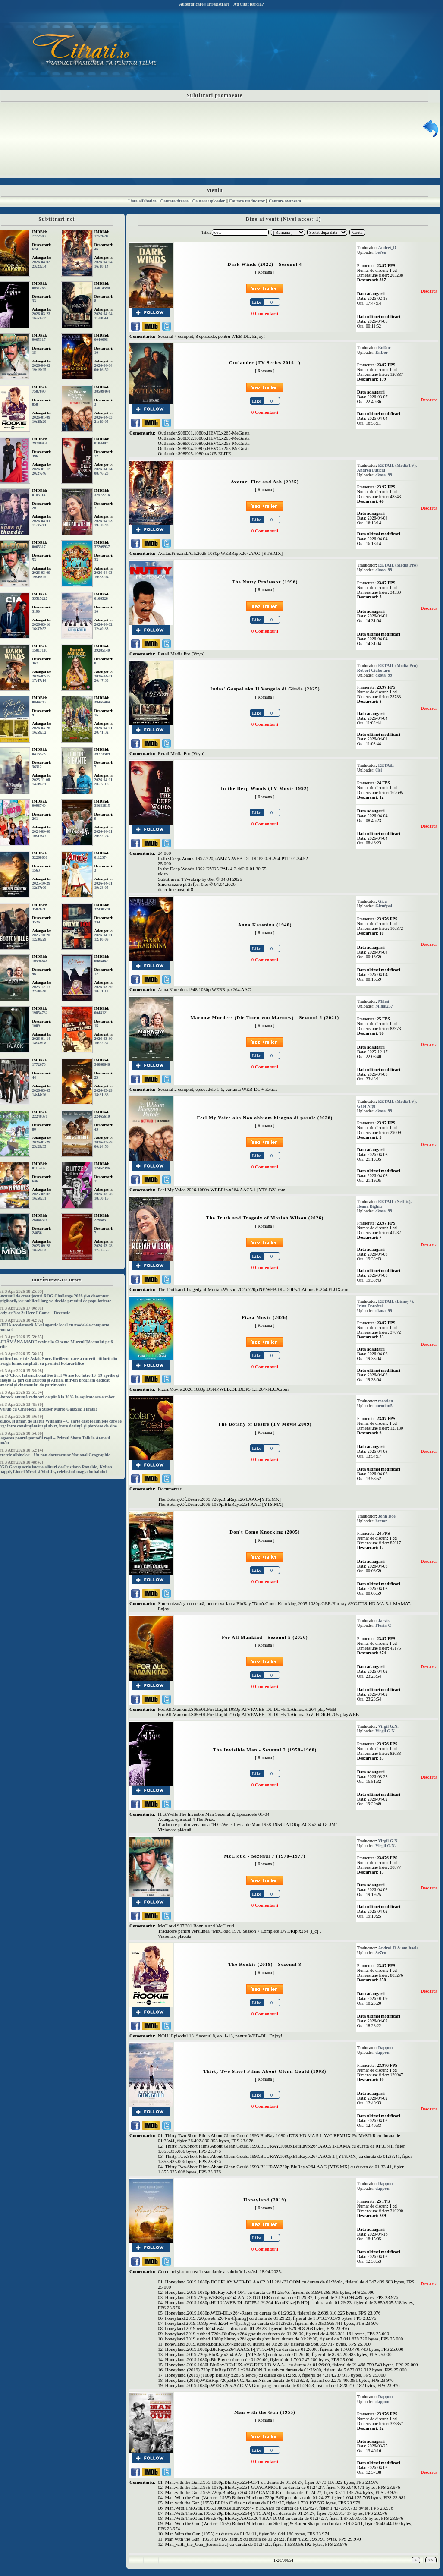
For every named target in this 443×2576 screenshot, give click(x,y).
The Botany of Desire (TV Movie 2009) (264, 1424)
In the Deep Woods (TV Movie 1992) (265, 788)
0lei (378, 770)
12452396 (102, 1168)
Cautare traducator (246, 200)
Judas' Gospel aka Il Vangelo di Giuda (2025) (265, 688)
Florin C (383, 1625)
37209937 (102, 547)
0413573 (39, 754)
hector (381, 1520)
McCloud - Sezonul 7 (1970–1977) (265, 1855)
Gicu (382, 901)
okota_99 (383, 474)
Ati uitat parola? (248, 4)
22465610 (102, 1116)
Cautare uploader (208, 200)
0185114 (38, 495)
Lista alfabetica (142, 200)
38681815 (102, 805)
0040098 (101, 339)
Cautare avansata (285, 200)
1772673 (39, 1064)
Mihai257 (384, 1006)
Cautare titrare (174, 200)
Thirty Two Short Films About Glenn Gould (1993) (264, 2071)
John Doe (387, 1516)
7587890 (39, 391)
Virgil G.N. (388, 1726)
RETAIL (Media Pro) (398, 565)
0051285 (39, 288)
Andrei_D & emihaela (398, 1948)
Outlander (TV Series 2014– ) (265, 362)
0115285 (38, 1168)
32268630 (39, 857)
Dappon (385, 2047)
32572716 (102, 495)
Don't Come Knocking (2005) (264, 1531)
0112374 (101, 857)
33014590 (102, 288)
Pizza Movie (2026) (265, 1317)
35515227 (39, 598)
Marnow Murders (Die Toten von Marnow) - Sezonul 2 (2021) (264, 1017)
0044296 (39, 702)
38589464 (102, 391)
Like (256, 302)
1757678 (101, 236)
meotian (385, 1400)
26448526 (39, 1220)
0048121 (101, 1013)
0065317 (39, 339)
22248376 (39, 1116)
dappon (382, 2052)
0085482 (101, 961)
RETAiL (386, 765)
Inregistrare (218, 4)
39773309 (102, 754)
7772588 (39, 236)
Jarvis (384, 1620)
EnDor (384, 347)
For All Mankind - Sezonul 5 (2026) (265, 1637)
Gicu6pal (383, 906)
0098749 (39, 805)
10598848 (39, 961)
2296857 (101, 1220)
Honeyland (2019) (264, 2199)
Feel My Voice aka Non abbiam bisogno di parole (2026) (265, 1117)
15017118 (39, 650)
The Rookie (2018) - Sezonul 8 (264, 1964)
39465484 (102, 702)
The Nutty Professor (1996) (265, 581)
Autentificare (191, 4)
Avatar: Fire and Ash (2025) (265, 481)
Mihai (384, 1001)
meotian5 (383, 1405)
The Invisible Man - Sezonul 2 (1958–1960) (265, 1749)
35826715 (39, 909)
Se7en (380, 252)
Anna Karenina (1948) (265, 924)
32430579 (102, 909)
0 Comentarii (264, 313)
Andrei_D (387, 247)
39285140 (102, 650)
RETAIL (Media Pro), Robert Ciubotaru (388, 668)
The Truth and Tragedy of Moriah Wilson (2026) (265, 1217)
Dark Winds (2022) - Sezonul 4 (265, 264)
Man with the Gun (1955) (264, 2412)
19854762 (39, 1013)
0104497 (101, 443)
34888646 (102, 1064)
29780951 (39, 443)
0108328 (101, 598)
